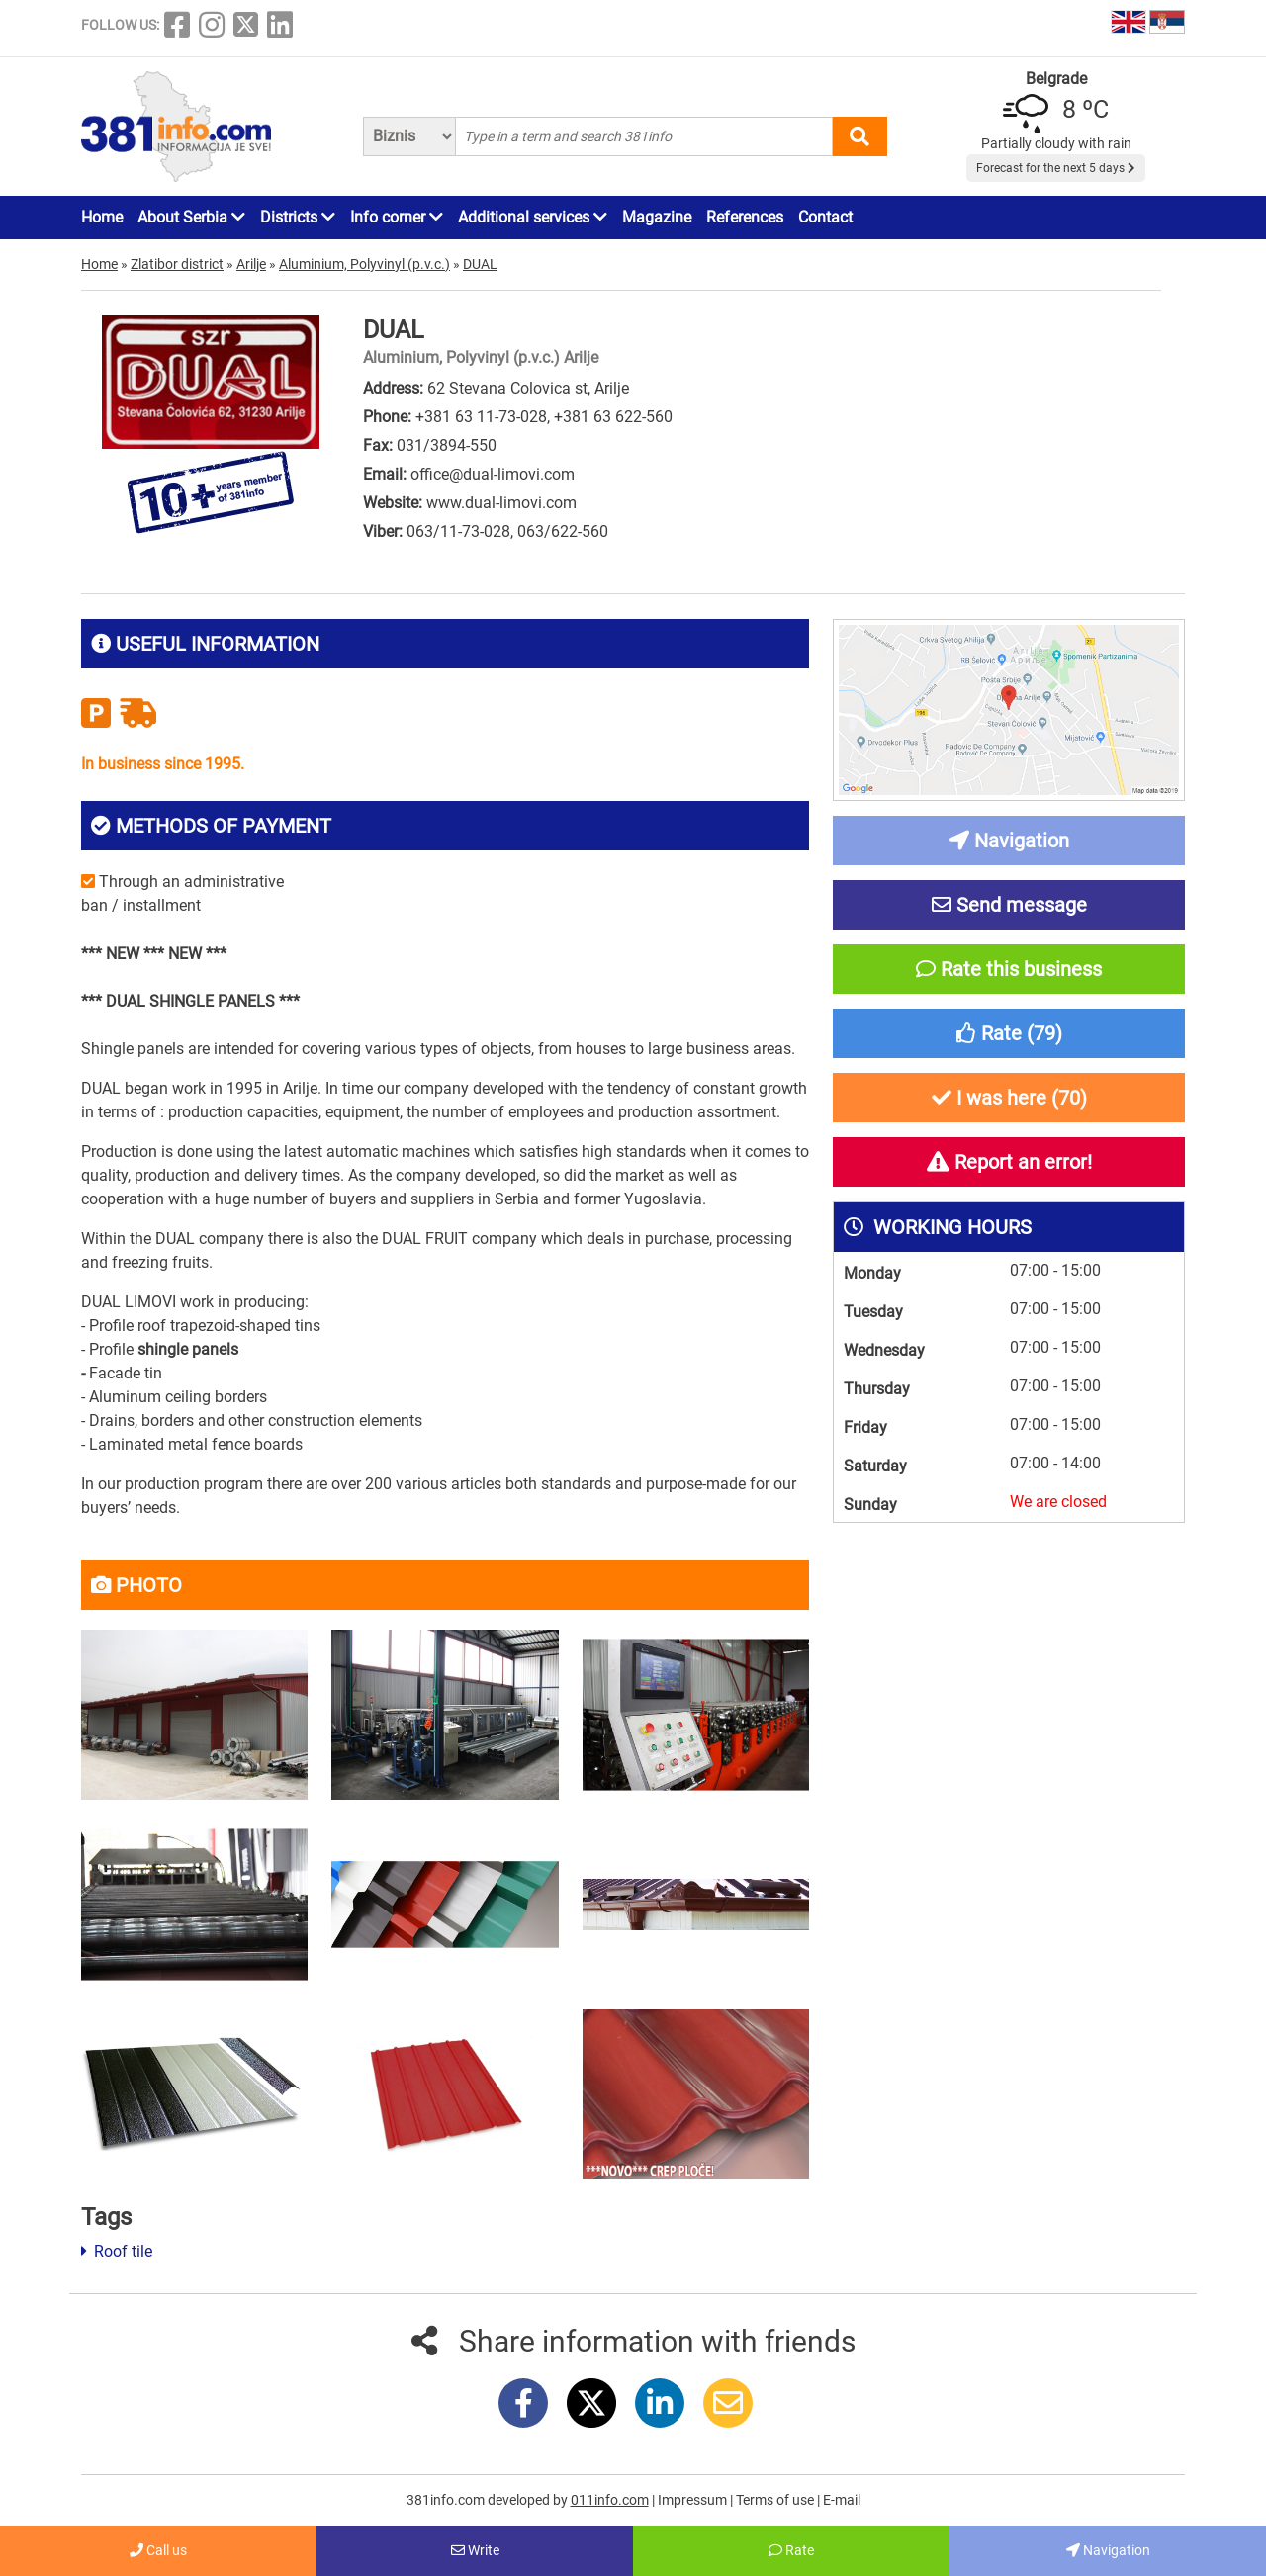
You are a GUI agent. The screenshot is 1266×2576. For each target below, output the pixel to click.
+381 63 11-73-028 (481, 416)
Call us (158, 2550)
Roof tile (116, 2251)
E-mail (841, 2500)
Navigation (1108, 2550)
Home (102, 217)
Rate (791, 2550)
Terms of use (776, 2500)
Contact (825, 217)
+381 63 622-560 (613, 416)
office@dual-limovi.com (492, 474)
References (744, 217)
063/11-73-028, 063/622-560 (507, 531)
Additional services (532, 217)
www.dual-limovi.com (501, 502)
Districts (297, 217)
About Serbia (191, 217)
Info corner (396, 217)
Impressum (694, 2500)
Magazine (656, 217)
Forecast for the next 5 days (1055, 168)
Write (475, 2550)
